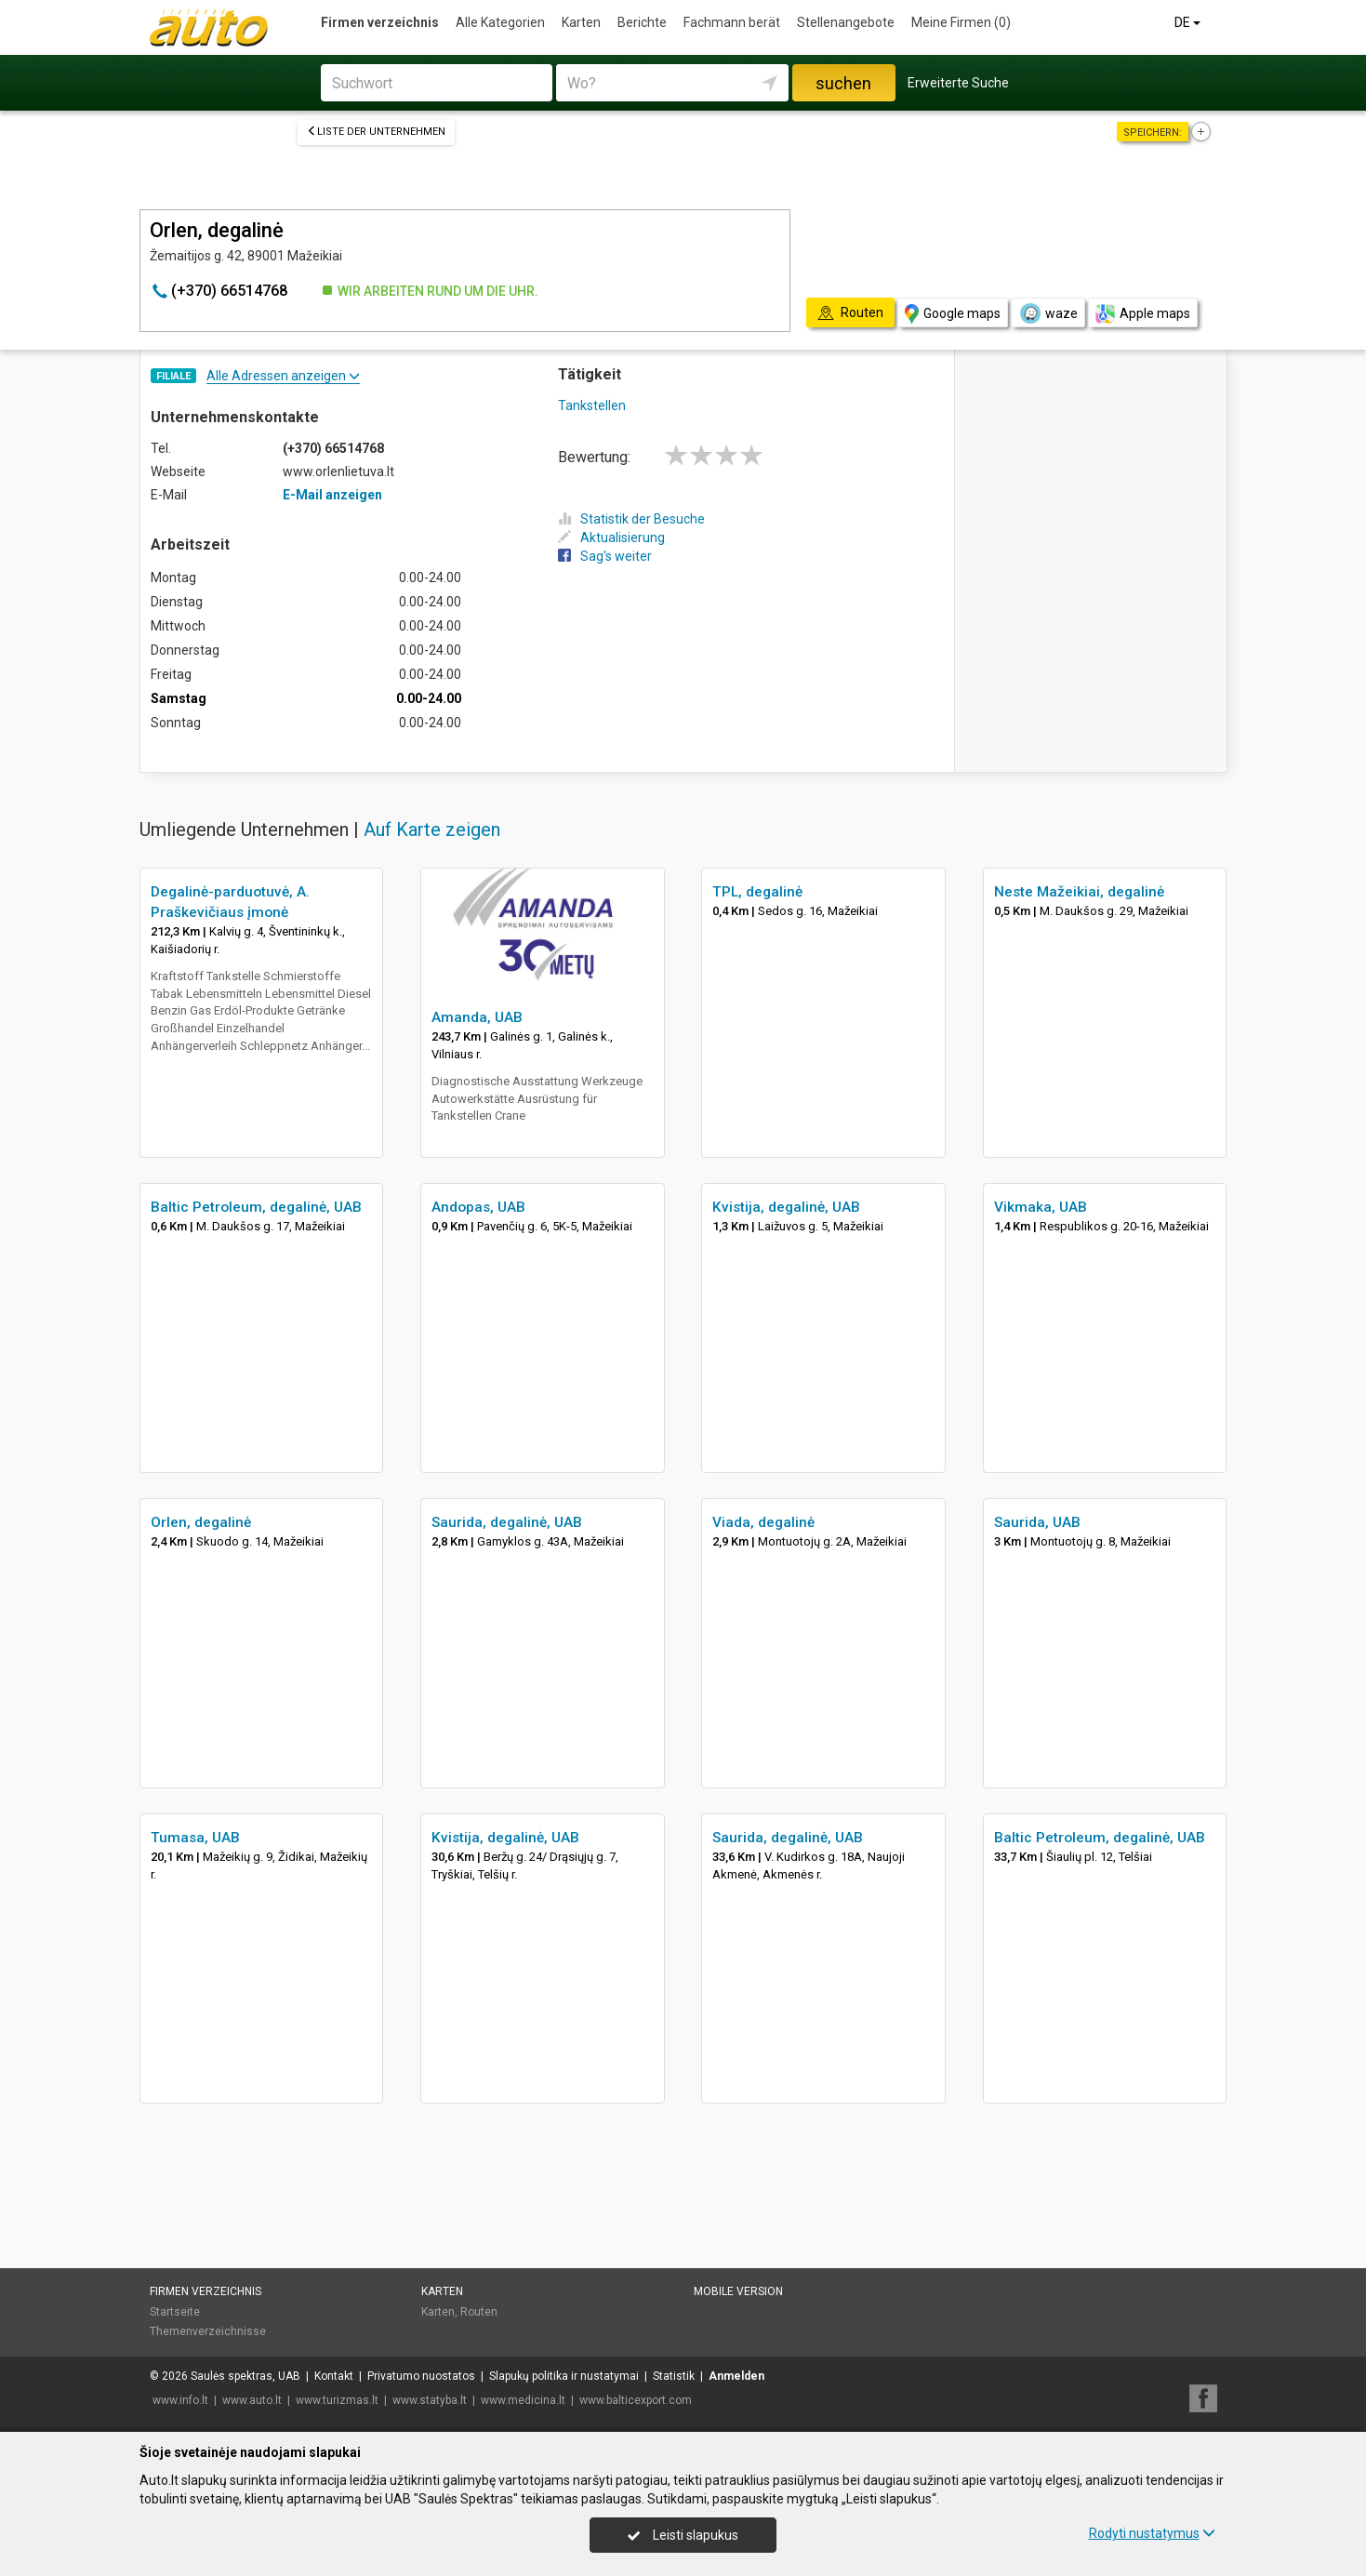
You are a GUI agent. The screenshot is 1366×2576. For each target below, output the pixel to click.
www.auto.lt (252, 2400)
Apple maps (1142, 314)
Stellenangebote (846, 22)
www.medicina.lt (523, 2400)
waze (1048, 313)
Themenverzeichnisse (208, 2331)
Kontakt (333, 2376)
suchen (843, 83)
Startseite (175, 2311)
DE (1188, 22)
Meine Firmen (961, 22)
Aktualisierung (611, 537)
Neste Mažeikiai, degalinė (1079, 891)
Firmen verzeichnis (380, 22)
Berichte (642, 22)
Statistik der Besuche (631, 518)
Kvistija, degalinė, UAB (786, 1207)
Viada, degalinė (763, 1522)
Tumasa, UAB (195, 1837)
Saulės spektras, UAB (245, 2376)
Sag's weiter (605, 556)
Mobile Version (738, 2291)
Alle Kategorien (500, 22)
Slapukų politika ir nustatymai (564, 2376)
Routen (478, 2311)
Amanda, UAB (477, 1017)
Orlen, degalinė (201, 1522)
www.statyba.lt (429, 2400)
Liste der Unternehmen (376, 132)
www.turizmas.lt (337, 2400)
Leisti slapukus (682, 2535)
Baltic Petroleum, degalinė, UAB (256, 1207)
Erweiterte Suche (958, 82)
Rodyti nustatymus (1152, 2533)
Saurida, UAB (1037, 1522)
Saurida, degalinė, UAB (506, 1522)
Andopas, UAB (478, 1207)
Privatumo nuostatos (421, 2376)
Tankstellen (592, 405)
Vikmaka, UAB (1040, 1207)
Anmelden (736, 2376)
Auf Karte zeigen (432, 829)
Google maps (953, 314)
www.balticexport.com (635, 2400)
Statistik (674, 2376)
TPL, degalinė (757, 891)
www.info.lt (180, 2400)
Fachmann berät (731, 22)
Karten (581, 22)
